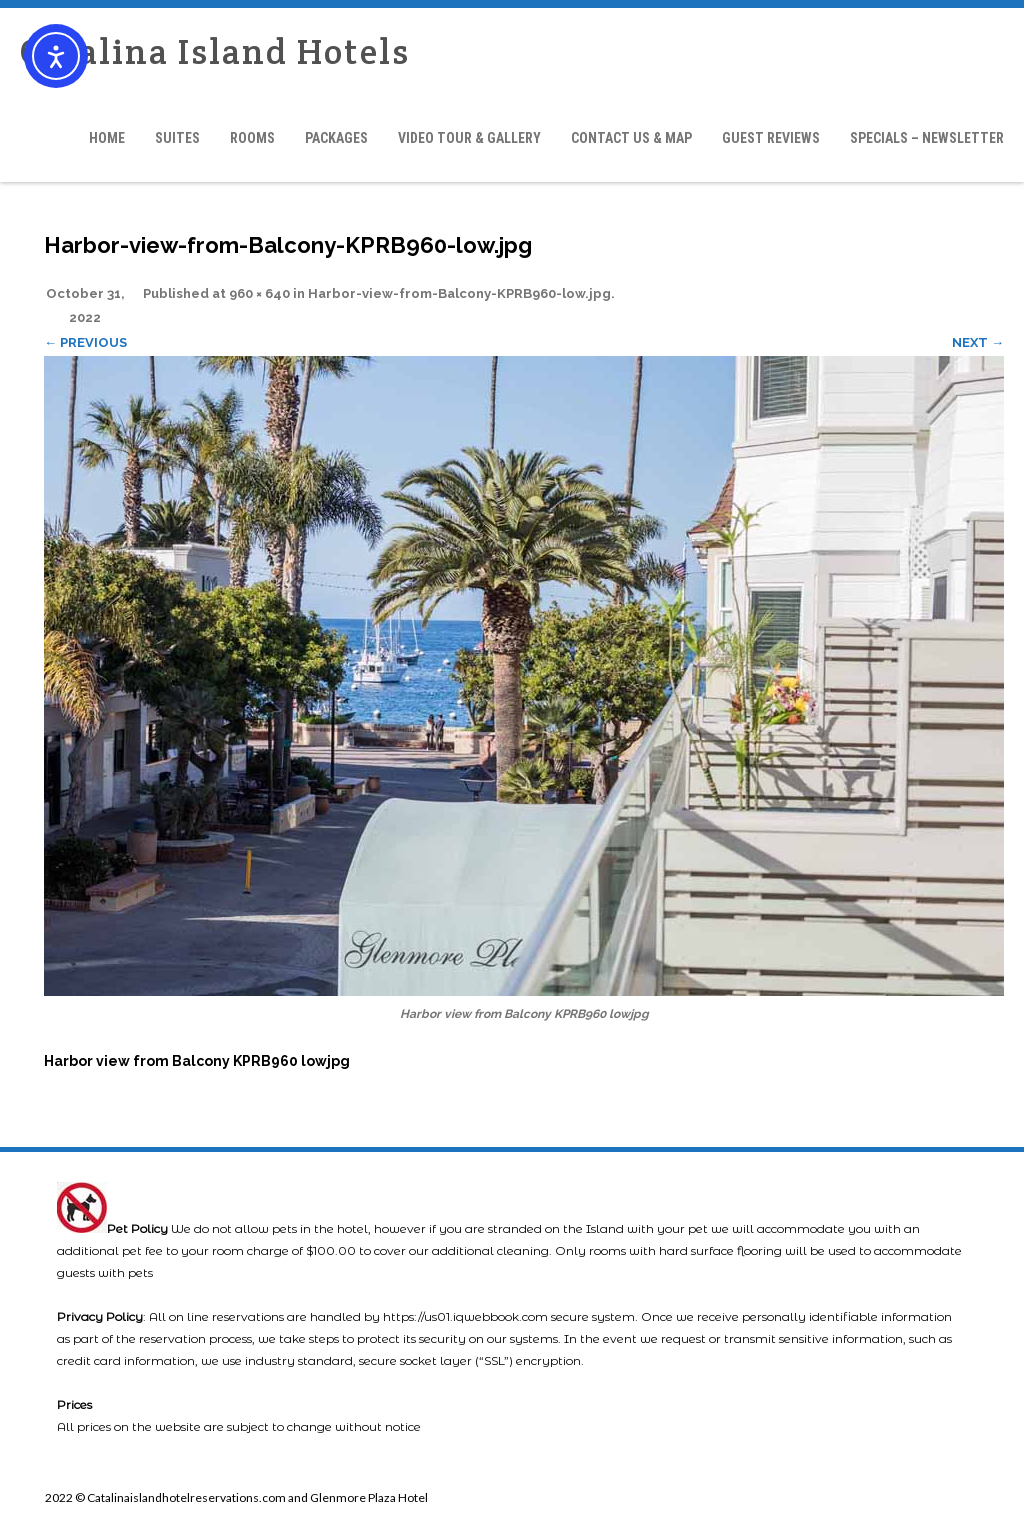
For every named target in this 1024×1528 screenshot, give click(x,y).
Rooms (252, 138)
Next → (978, 342)
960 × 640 (259, 293)
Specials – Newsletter (927, 138)
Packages (336, 138)
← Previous (85, 342)
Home (107, 138)
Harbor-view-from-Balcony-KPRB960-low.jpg (459, 293)
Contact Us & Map (631, 138)
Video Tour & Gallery (469, 138)
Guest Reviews (771, 138)
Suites (177, 138)
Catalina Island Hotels (215, 51)
